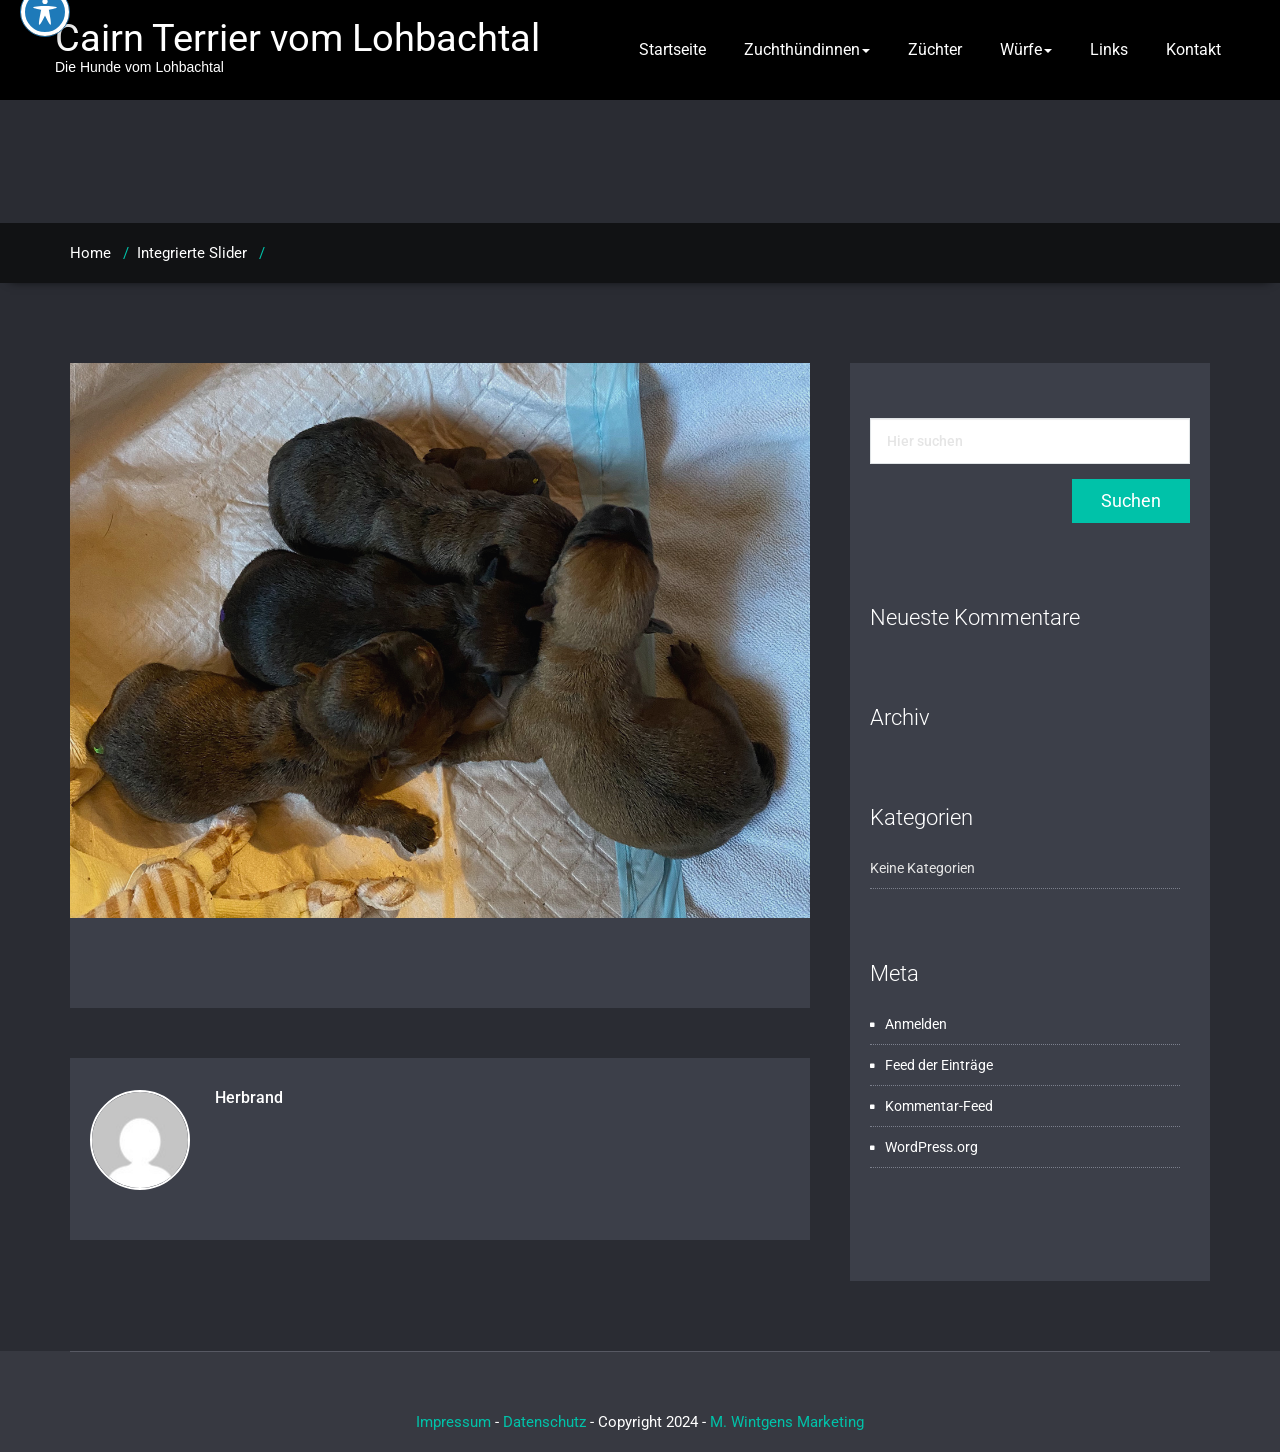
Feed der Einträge (939, 1065)
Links (1109, 49)
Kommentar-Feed (939, 1106)
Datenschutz (544, 1422)
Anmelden (916, 1024)
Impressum (453, 1422)
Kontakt (1193, 49)
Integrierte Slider (192, 253)
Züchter (935, 49)
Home (90, 253)
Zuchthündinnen (807, 49)
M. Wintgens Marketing (787, 1422)
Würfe (1026, 49)
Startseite (672, 49)
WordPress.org (931, 1147)
